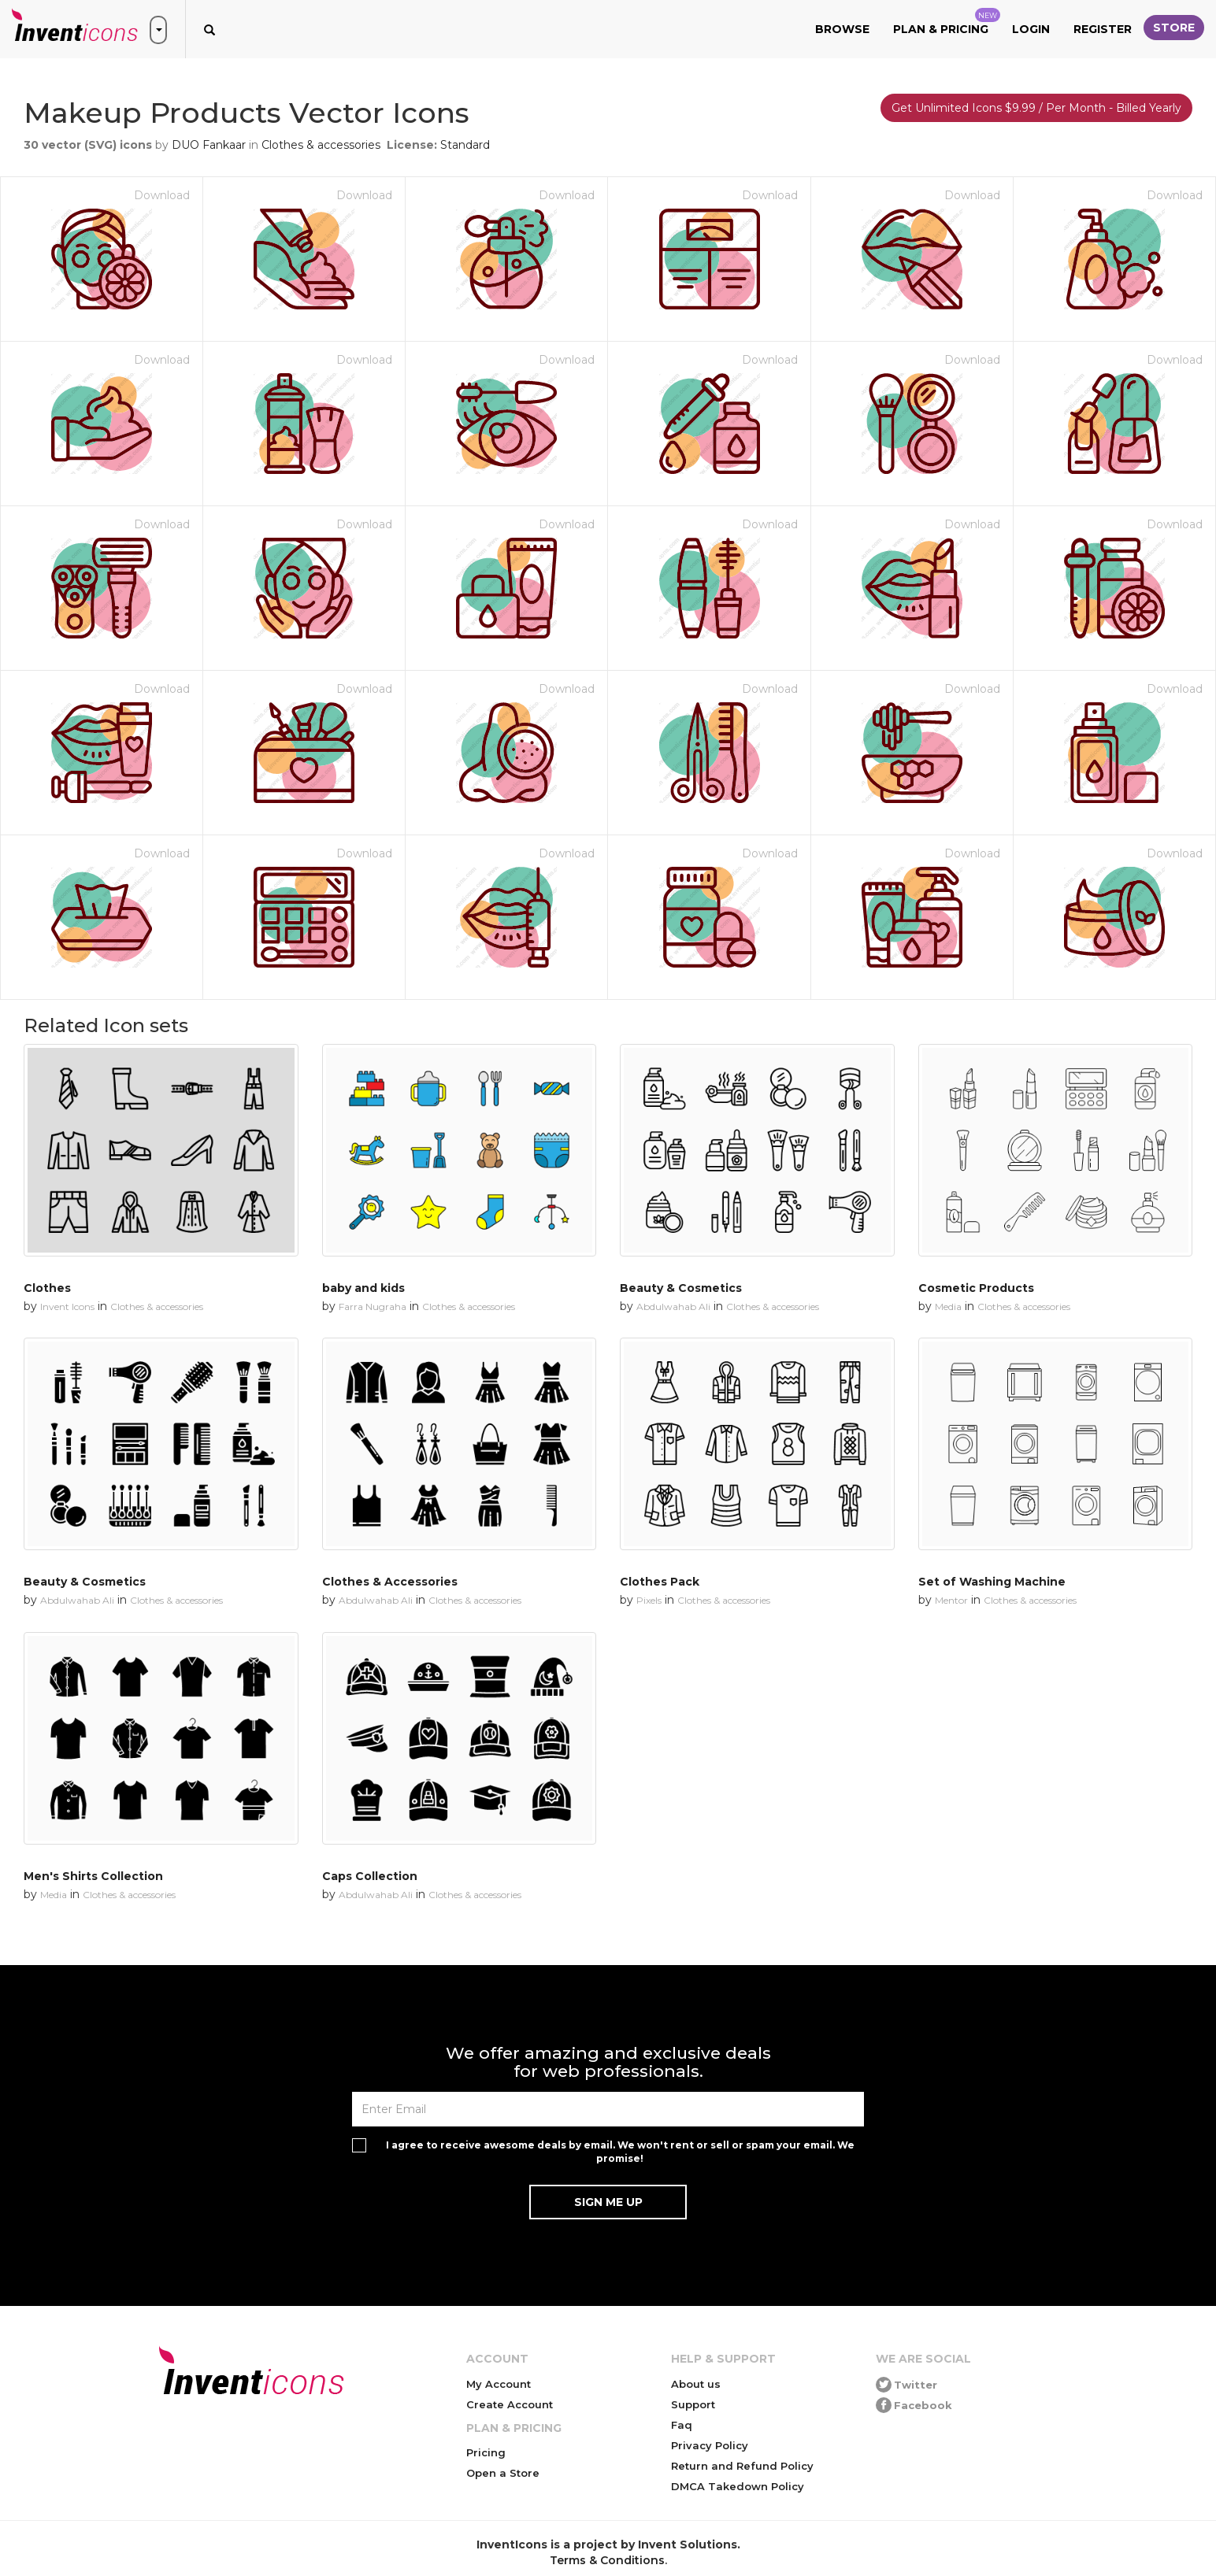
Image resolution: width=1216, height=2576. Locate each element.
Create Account (509, 2404)
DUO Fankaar (209, 145)
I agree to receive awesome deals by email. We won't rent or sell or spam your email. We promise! (620, 2151)
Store (1174, 27)
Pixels (649, 1600)
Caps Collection (369, 1876)
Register (1102, 29)
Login (1031, 29)
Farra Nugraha (372, 1306)
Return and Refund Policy (742, 2465)
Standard (465, 145)
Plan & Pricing (946, 22)
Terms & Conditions (607, 2560)
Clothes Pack (659, 1582)
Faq (681, 2425)
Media (948, 1306)
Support (693, 2404)
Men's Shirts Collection (93, 1876)
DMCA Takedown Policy (737, 2486)
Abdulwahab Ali (673, 1306)
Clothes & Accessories (390, 1582)
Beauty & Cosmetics (681, 1288)
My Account (498, 2384)
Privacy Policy (709, 2445)
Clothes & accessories (320, 145)
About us (696, 2384)
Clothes (47, 1288)
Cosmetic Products (976, 1288)
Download (162, 195)
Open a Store (502, 2473)
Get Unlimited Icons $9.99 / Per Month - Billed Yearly (1036, 108)
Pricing (486, 2452)
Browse (842, 29)
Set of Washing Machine (992, 1582)
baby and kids (363, 1288)
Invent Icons (67, 1306)
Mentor (951, 1600)
